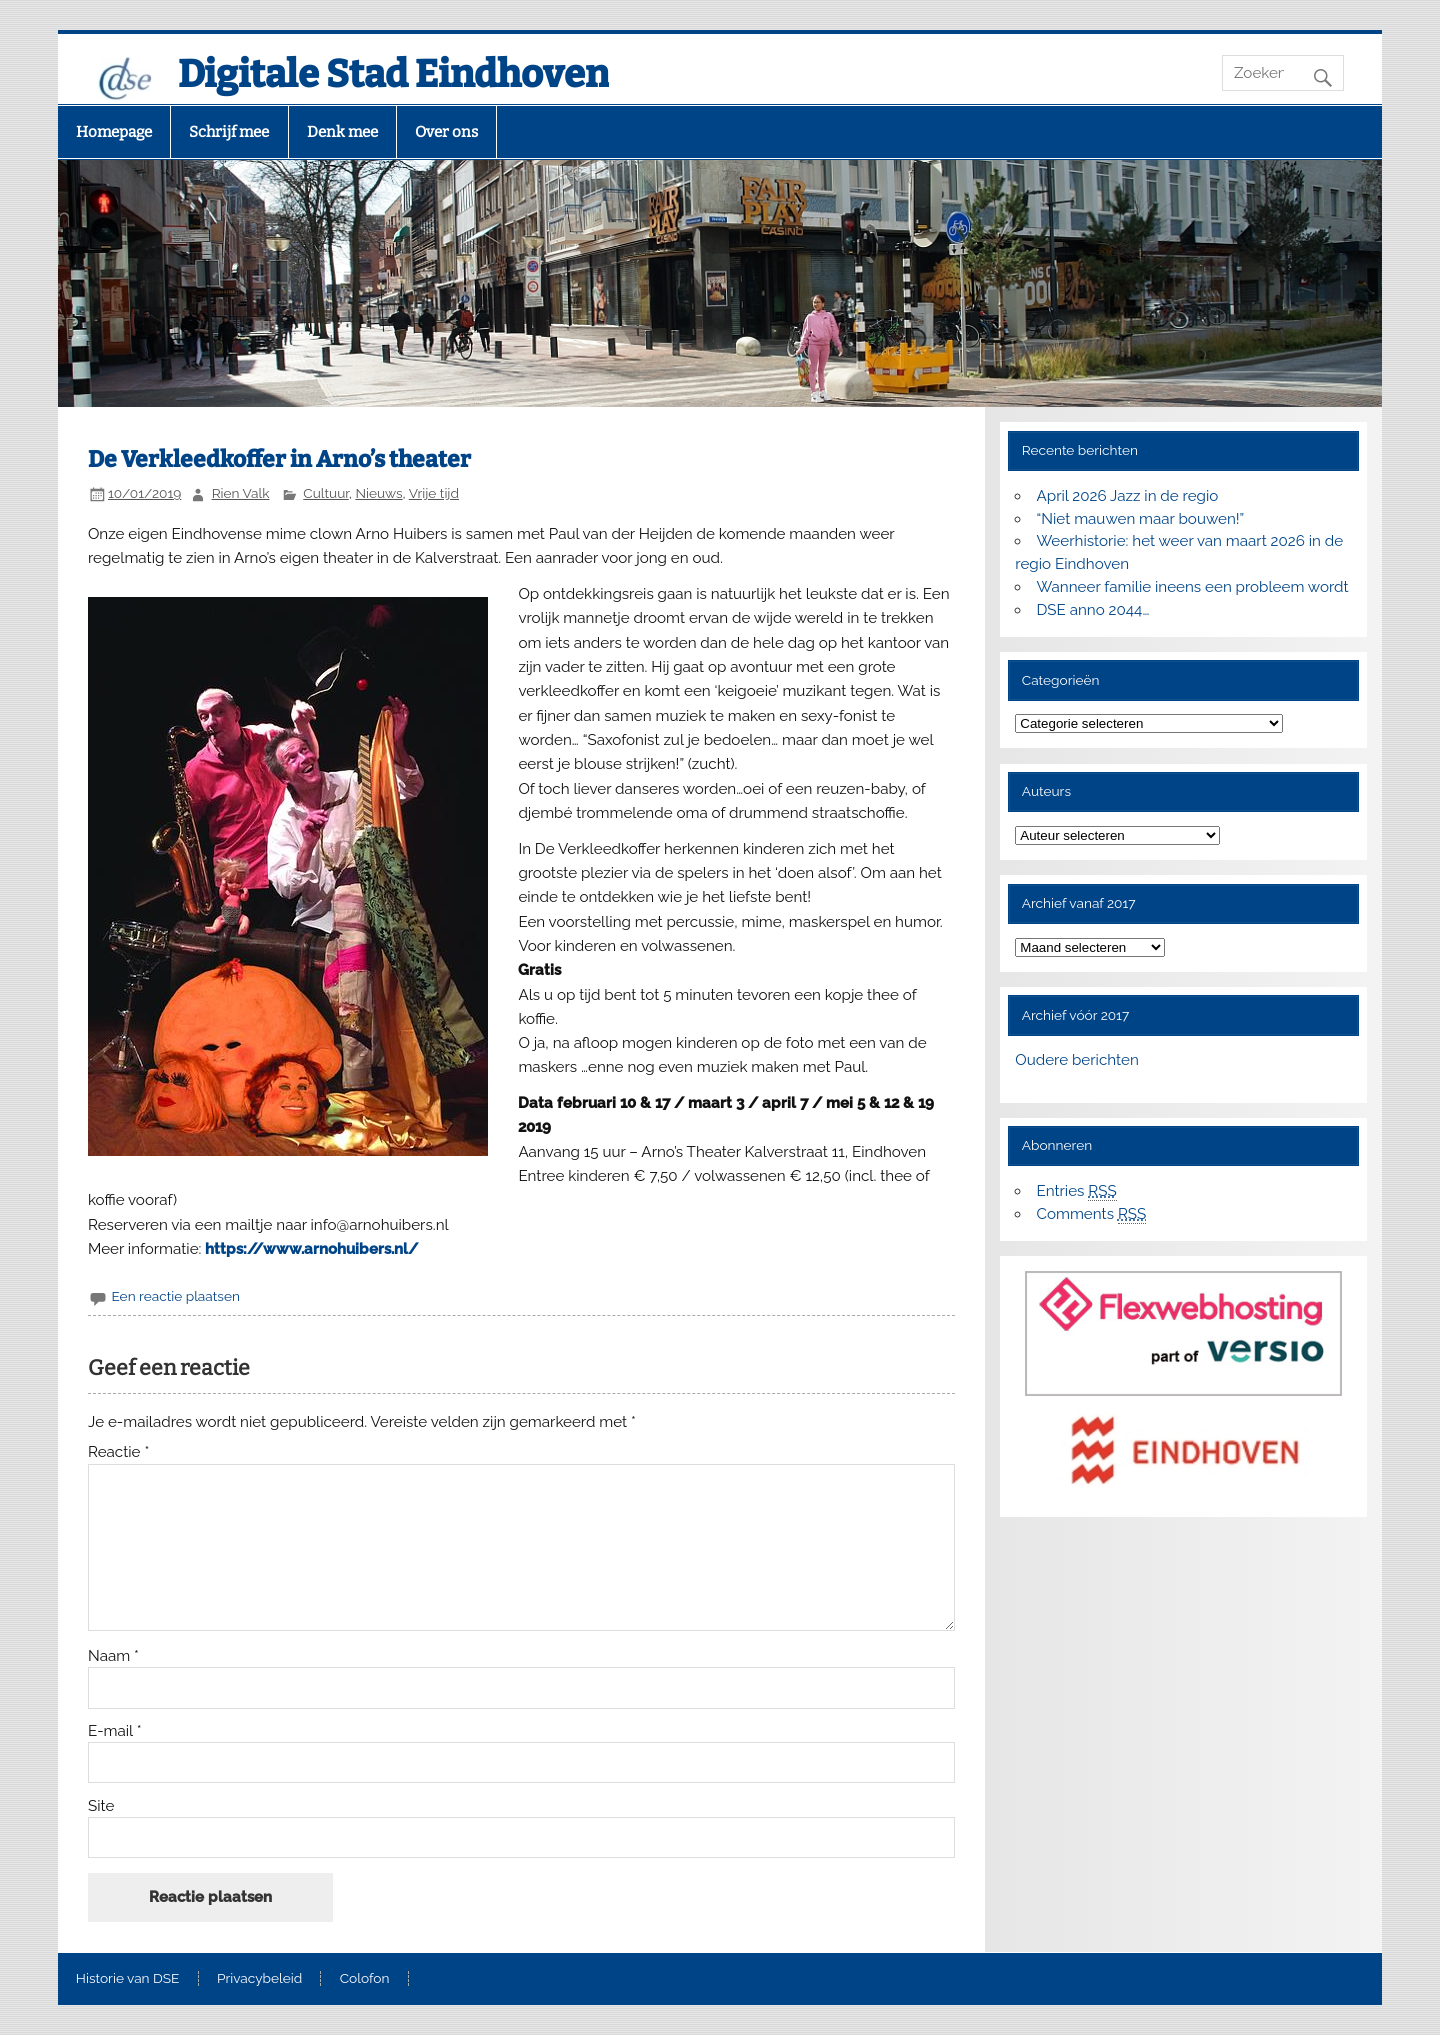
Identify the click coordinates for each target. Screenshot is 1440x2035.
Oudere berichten (1076, 1060)
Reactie (118, 1452)
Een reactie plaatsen (175, 1296)
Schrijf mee (229, 132)
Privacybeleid (259, 1979)
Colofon (365, 1979)
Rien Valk (241, 493)
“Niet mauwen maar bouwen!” (1141, 519)
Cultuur (326, 493)
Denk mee (342, 132)
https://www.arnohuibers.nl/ (311, 1249)
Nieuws (378, 493)
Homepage (114, 132)
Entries (1077, 1191)
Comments (1092, 1214)
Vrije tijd (434, 493)
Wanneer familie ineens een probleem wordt (1193, 587)
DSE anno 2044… (1093, 610)
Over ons (446, 132)
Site (101, 1806)
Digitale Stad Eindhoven (393, 74)
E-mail (115, 1731)
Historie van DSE (128, 1979)
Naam (113, 1656)
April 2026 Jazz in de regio (1128, 496)
